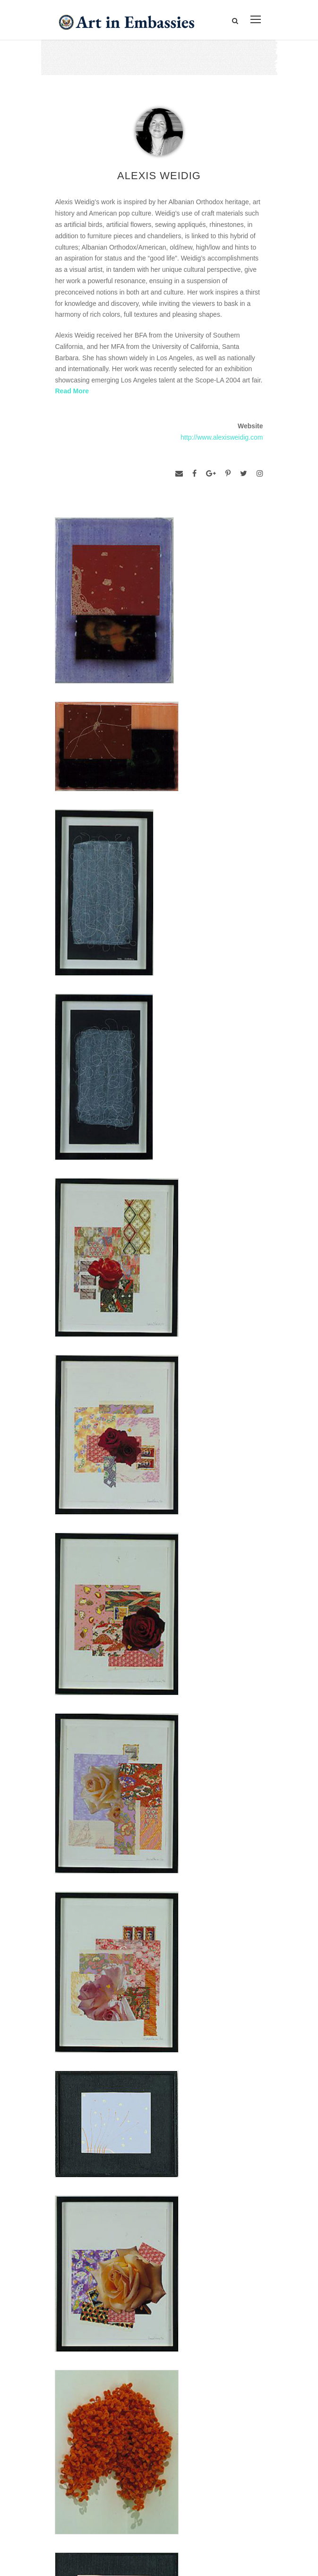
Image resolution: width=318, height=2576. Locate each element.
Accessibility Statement (99, 2320)
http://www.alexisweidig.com (221, 437)
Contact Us (78, 2298)
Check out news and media (98, 2473)
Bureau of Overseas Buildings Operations (130, 2363)
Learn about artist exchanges (100, 2452)
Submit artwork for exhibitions (101, 2495)
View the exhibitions (86, 2430)
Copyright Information (97, 2341)
